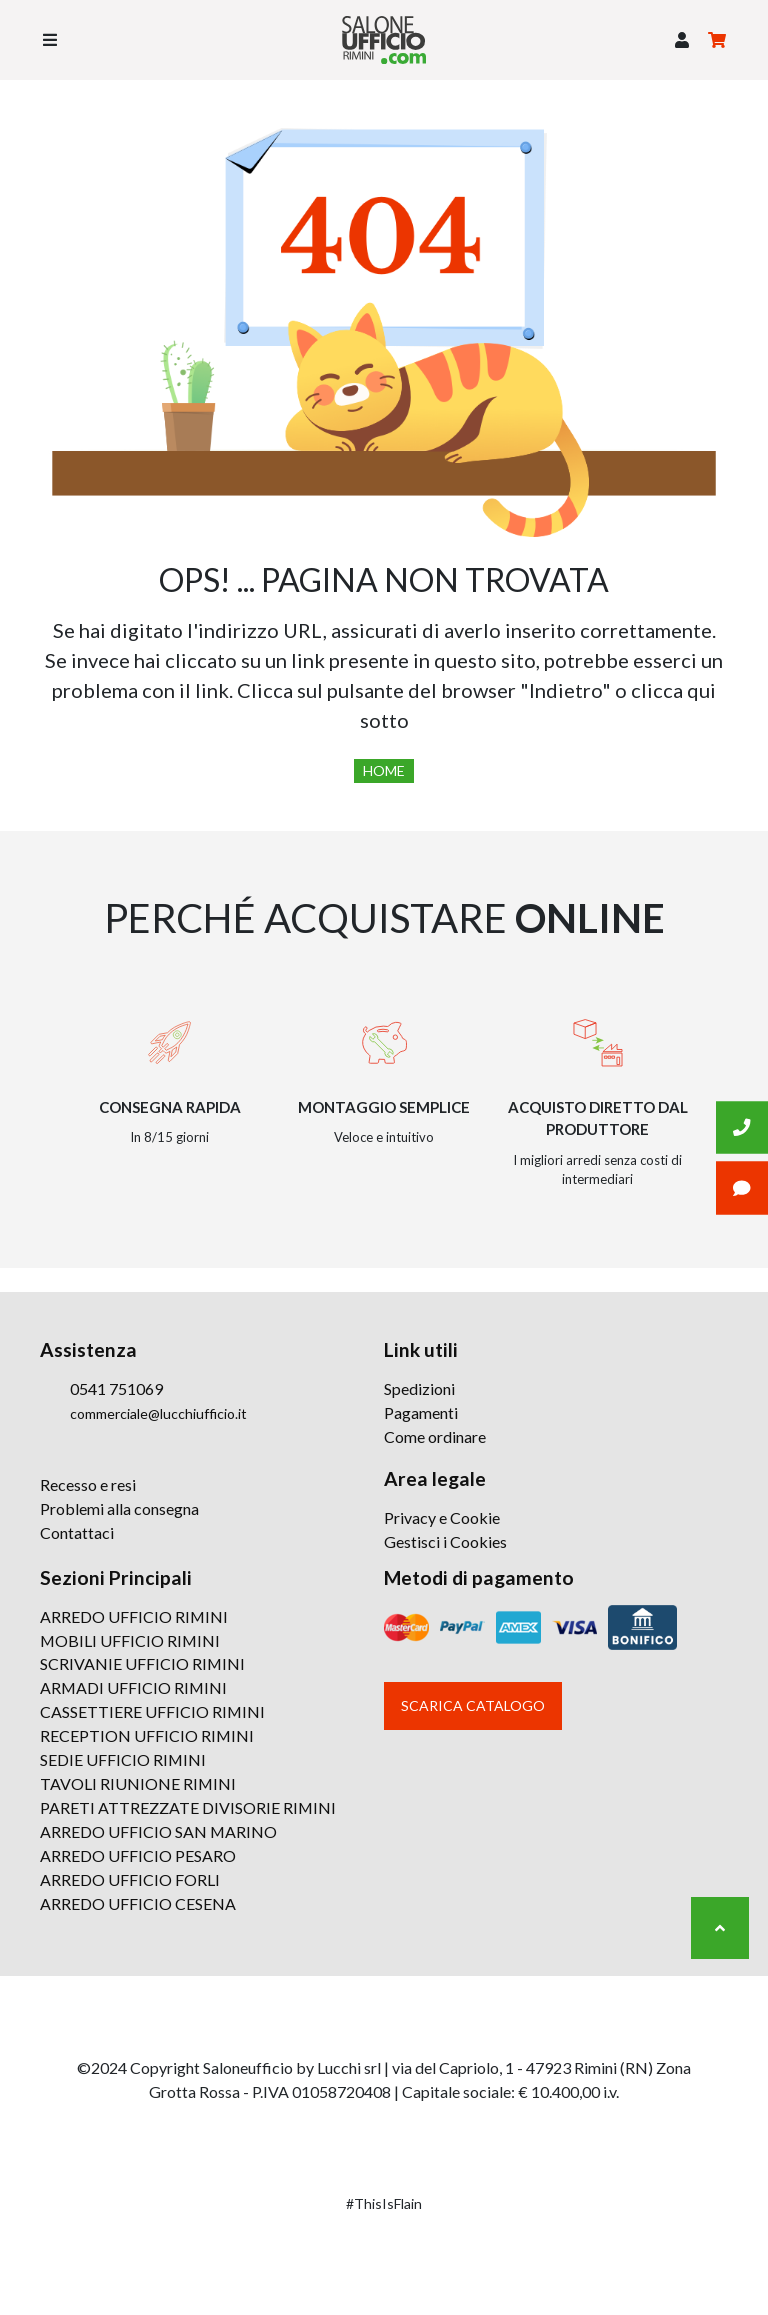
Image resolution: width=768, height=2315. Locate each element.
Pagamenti (421, 1412)
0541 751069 (116, 1388)
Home (384, 770)
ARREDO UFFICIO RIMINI (134, 1616)
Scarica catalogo (473, 1705)
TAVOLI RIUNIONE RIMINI (138, 1784)
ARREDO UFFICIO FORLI (130, 1880)
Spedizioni (419, 1388)
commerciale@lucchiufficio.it (158, 1413)
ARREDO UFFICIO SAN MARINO (159, 1832)
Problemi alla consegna (119, 1508)
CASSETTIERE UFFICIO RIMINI (153, 1712)
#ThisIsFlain (384, 2204)
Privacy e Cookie (442, 1517)
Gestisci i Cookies (445, 1541)
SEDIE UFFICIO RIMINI (123, 1760)
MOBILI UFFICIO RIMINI (131, 1640)
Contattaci (77, 1532)
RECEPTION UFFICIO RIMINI (147, 1736)
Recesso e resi (88, 1484)
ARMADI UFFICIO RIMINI (134, 1688)
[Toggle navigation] (50, 40)
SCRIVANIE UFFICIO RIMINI (143, 1664)
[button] (682, 40)
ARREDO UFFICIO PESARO (138, 1856)
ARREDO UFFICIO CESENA (138, 1904)
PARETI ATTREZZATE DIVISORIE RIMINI (188, 1808)
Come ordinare (435, 1436)
